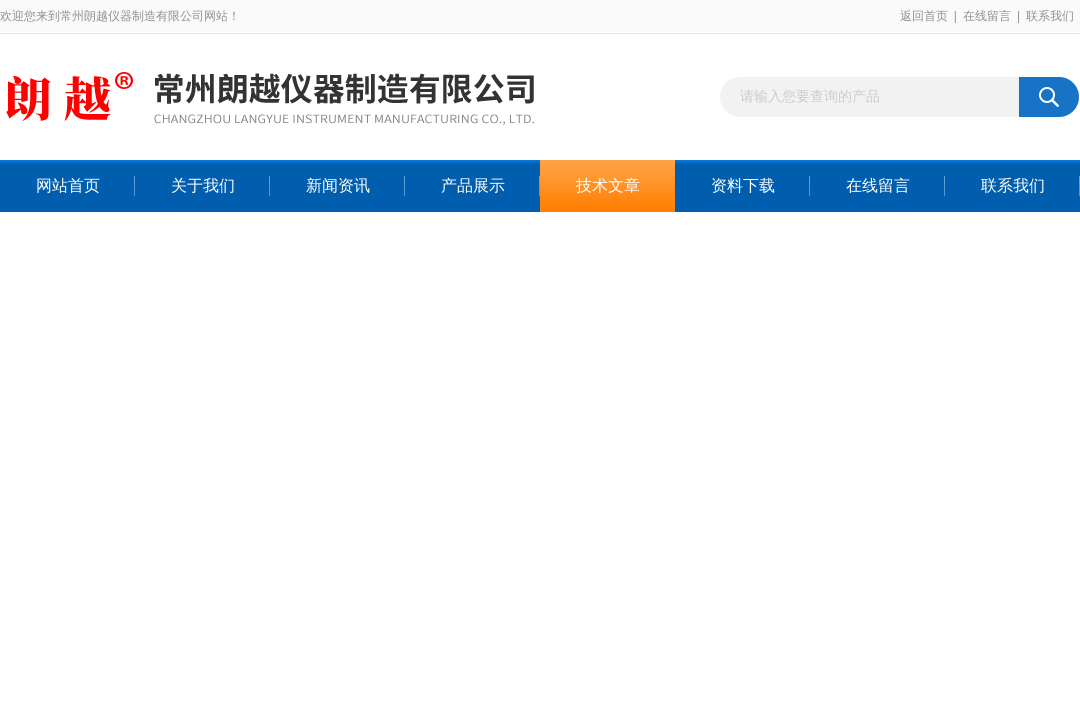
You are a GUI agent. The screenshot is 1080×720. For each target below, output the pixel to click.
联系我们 (1050, 16)
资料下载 (743, 185)
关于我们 (203, 185)
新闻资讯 (338, 185)
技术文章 (608, 185)
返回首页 (924, 16)
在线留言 (987, 16)
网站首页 (68, 185)
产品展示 (473, 185)
